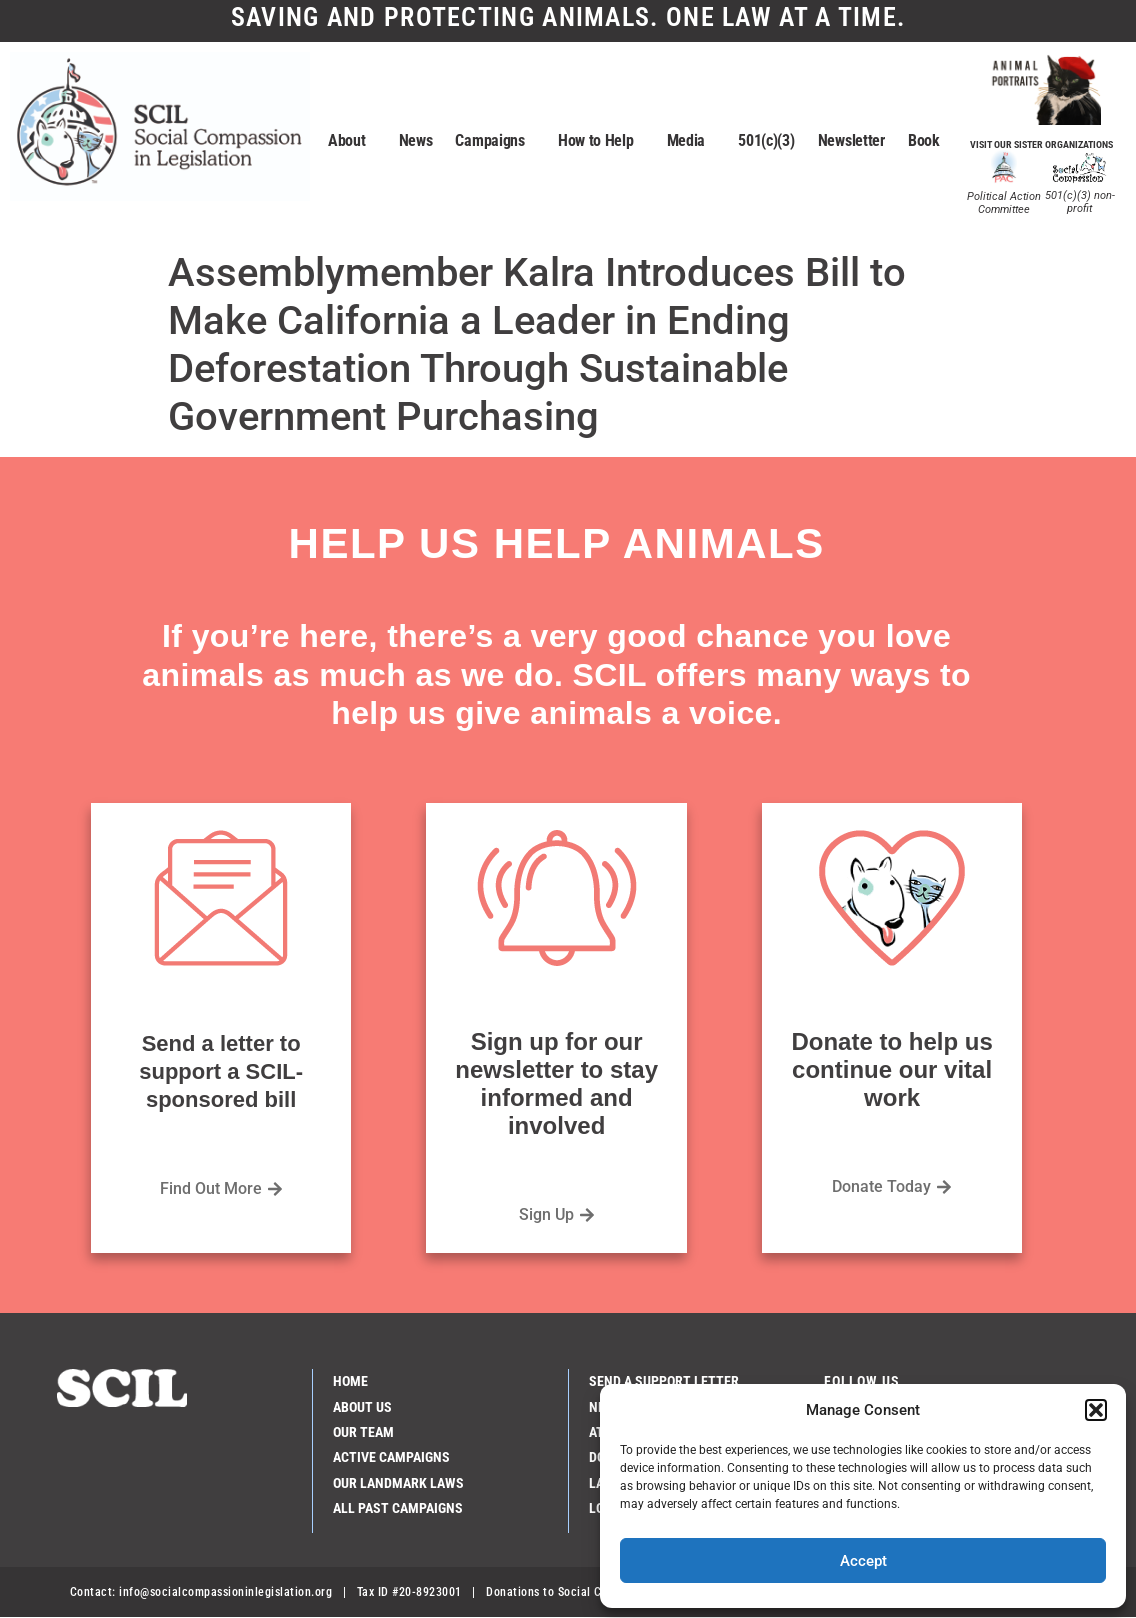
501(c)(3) (766, 140)
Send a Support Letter (664, 1381)
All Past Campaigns (398, 1508)
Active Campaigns (391, 1457)
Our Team (363, 1432)
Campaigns (494, 141)
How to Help (601, 141)
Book (924, 140)
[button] (1096, 1410)
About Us (362, 1407)
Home (350, 1381)
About (352, 141)
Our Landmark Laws (398, 1483)
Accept (863, 1561)
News (416, 140)
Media (691, 141)
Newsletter (851, 140)
